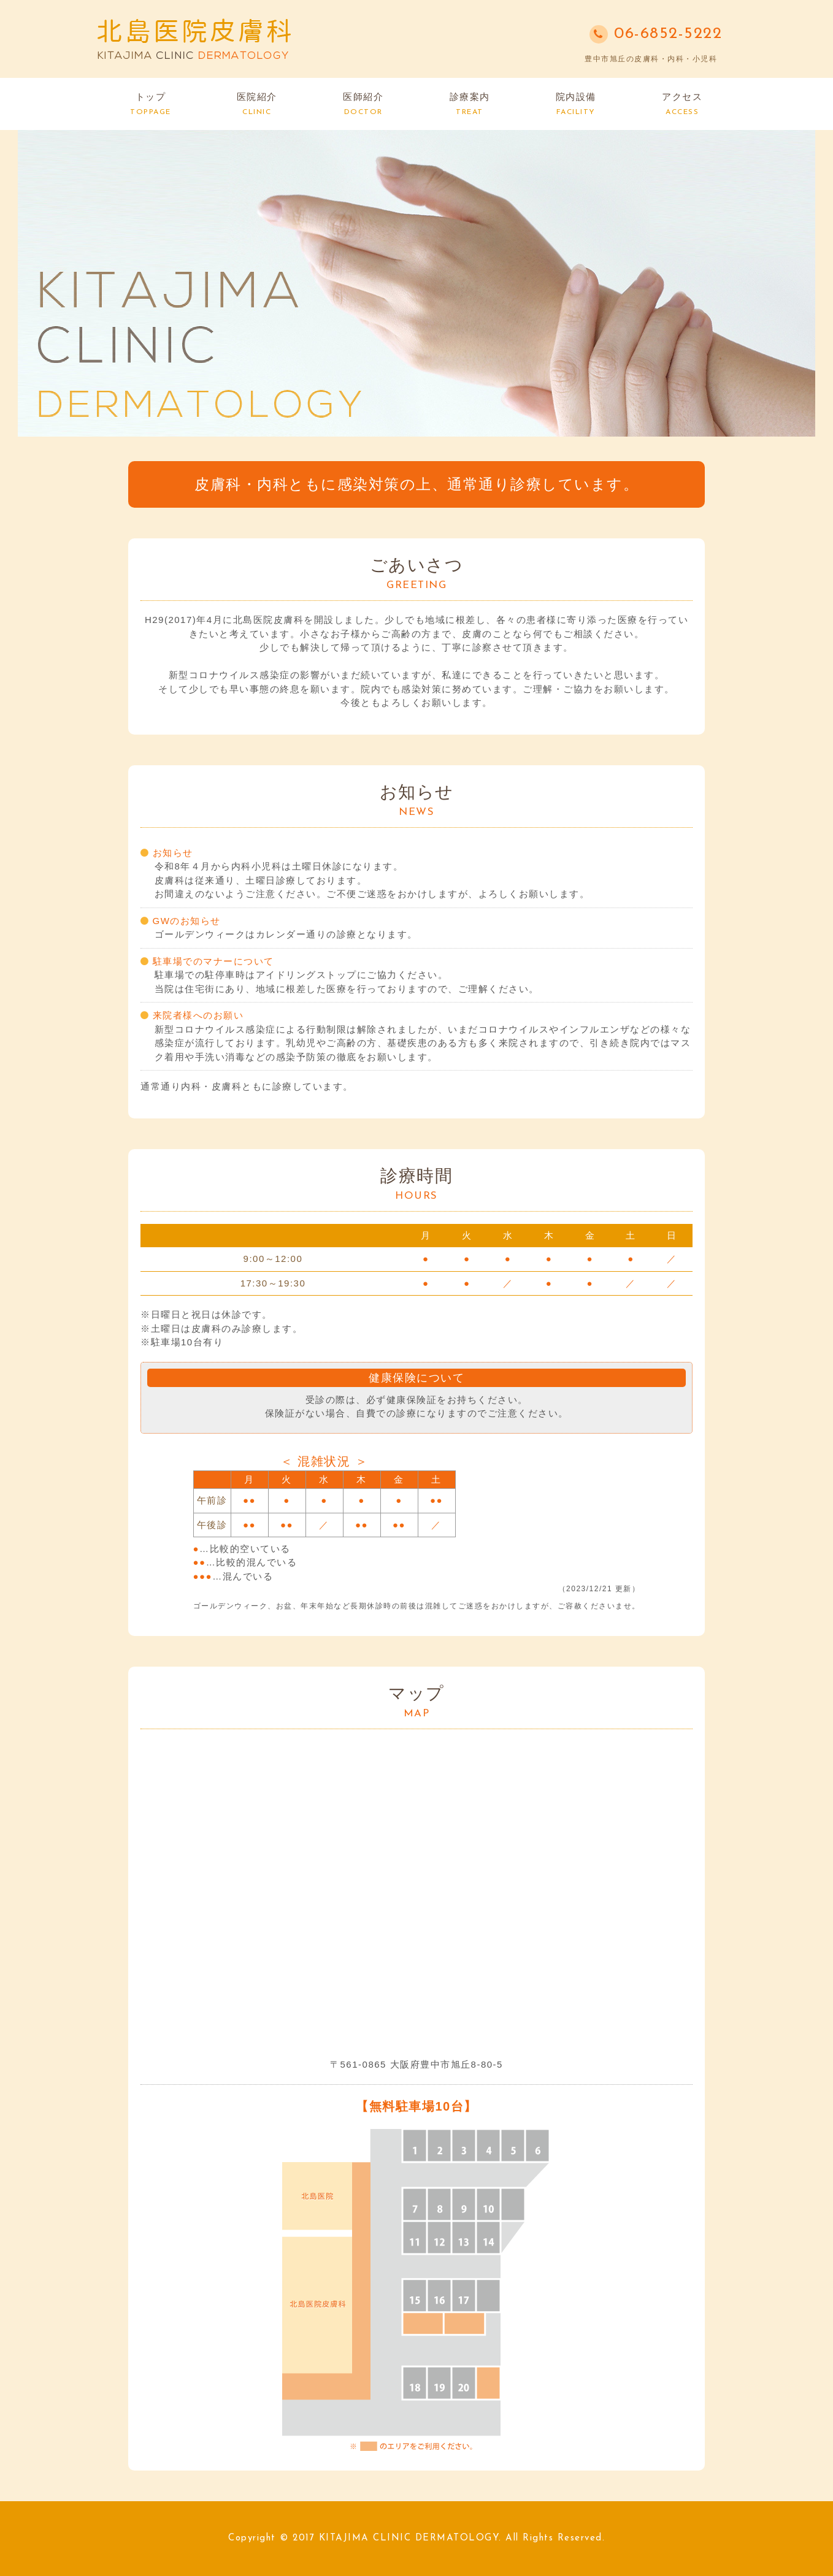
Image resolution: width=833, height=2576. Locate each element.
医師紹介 (363, 103)
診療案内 (470, 103)
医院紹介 (257, 103)
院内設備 (576, 103)
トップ (150, 103)
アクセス (682, 103)
